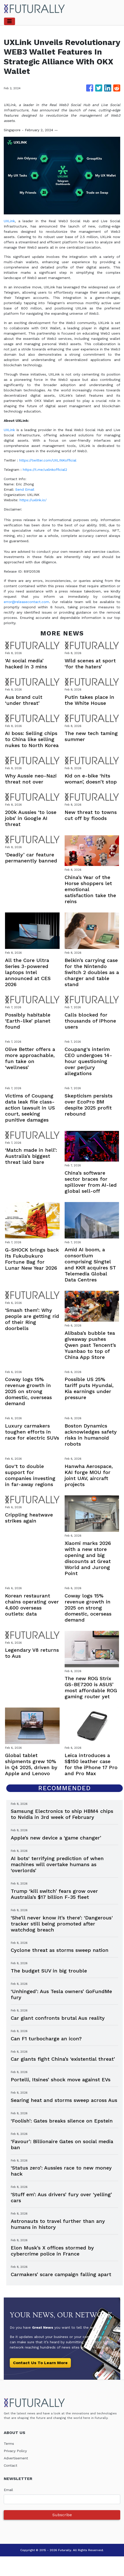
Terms (9, 2444)
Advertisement (16, 2458)
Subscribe (62, 2514)
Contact (10, 2465)
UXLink (9, 221)
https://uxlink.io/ (33, 500)
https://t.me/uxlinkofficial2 (45, 470)
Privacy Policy (15, 2451)
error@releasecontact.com (26, 602)
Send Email (24, 489)
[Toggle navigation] (9, 21)
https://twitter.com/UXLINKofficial (47, 460)
